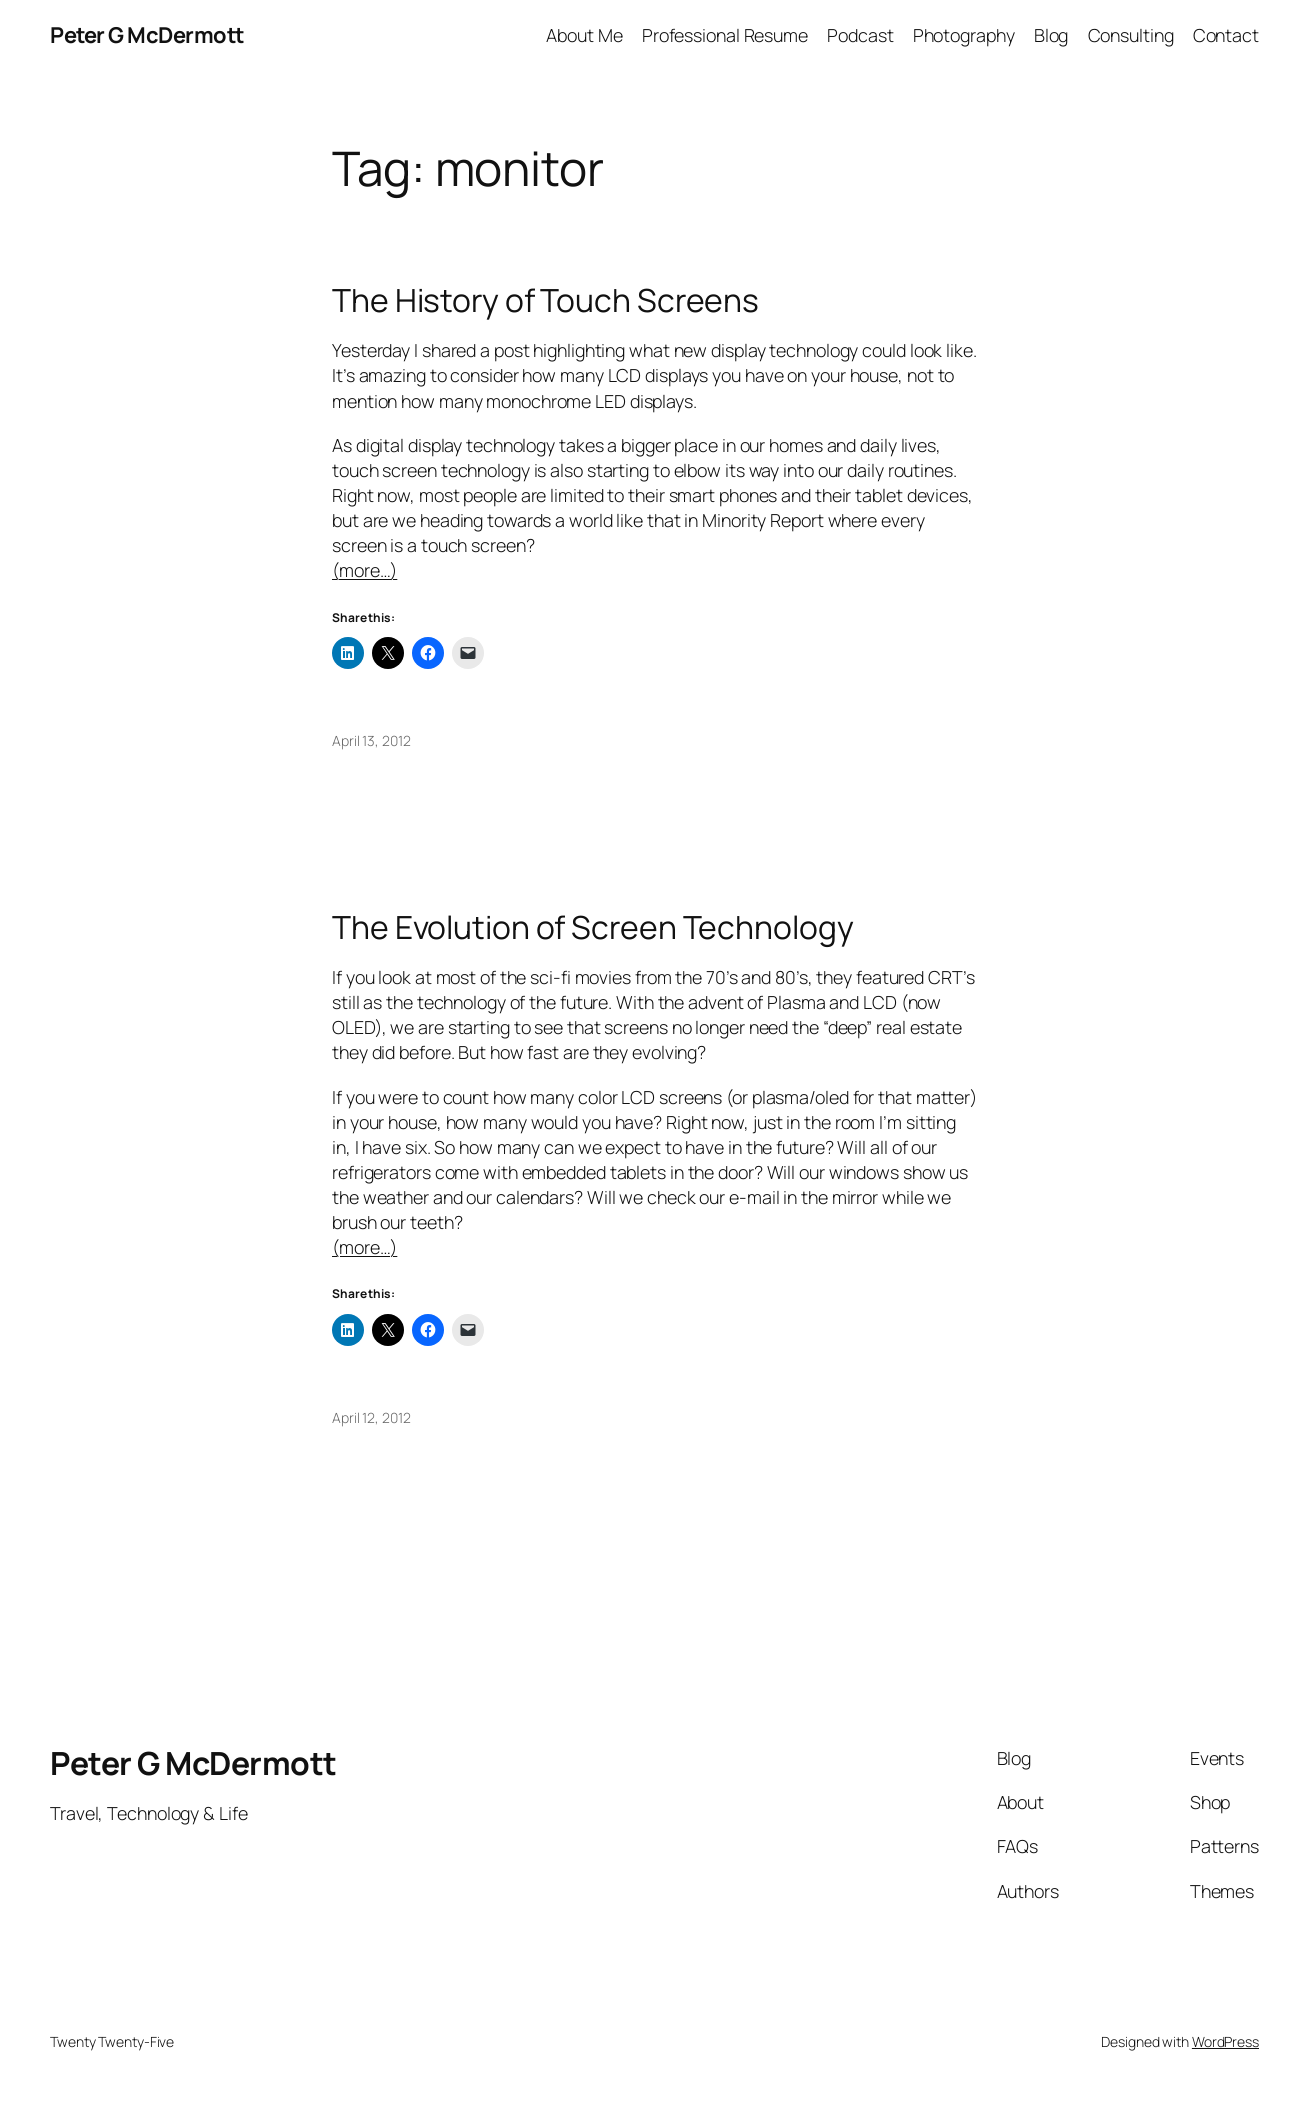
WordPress (1225, 2041)
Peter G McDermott (147, 35)
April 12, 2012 (371, 1417)
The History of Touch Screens (545, 301)
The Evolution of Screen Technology (593, 928)
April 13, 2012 (371, 740)
